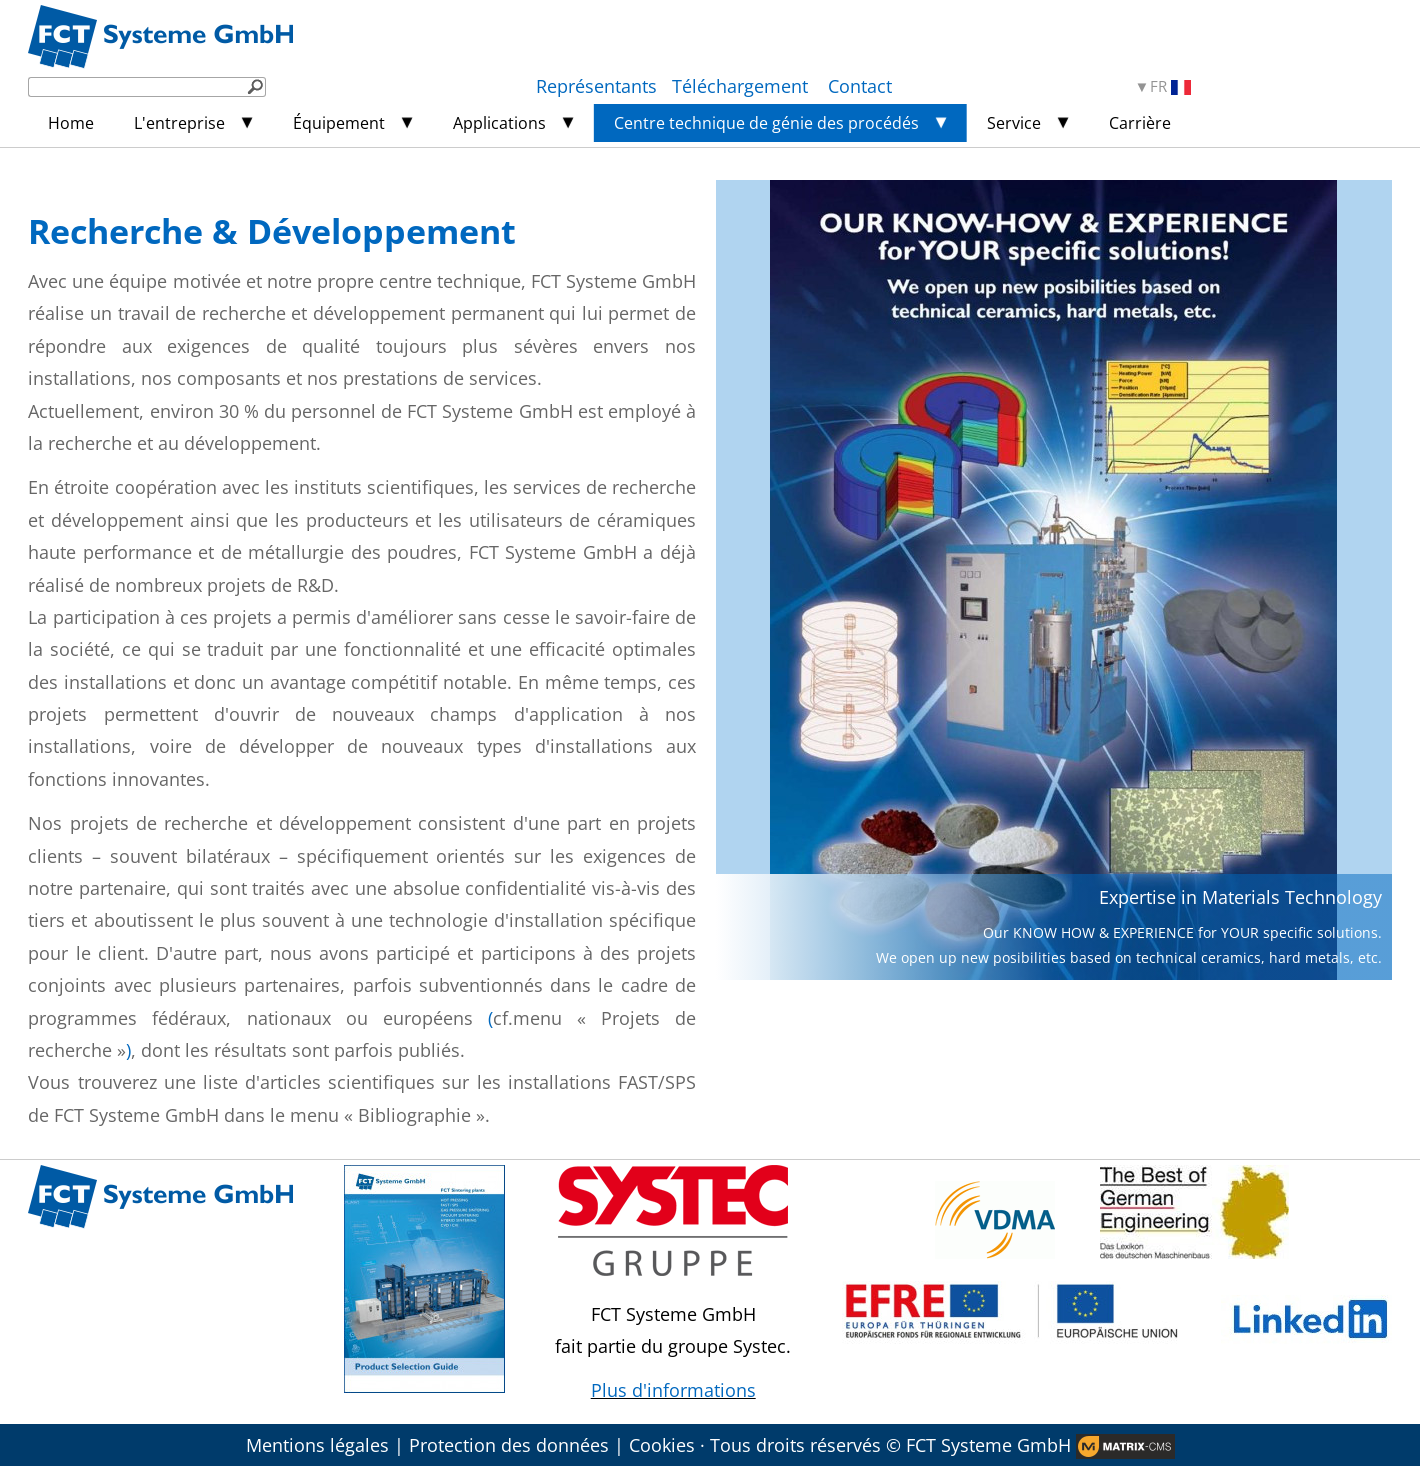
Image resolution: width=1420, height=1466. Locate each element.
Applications (499, 123)
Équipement (339, 123)
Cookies (662, 1445)
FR (1170, 86)
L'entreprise (179, 123)
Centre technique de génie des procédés (766, 123)
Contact (860, 86)
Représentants (596, 86)
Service (1014, 123)
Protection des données (509, 1445)
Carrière (1140, 123)
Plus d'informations (673, 1390)
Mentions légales (317, 1445)
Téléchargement (742, 86)
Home (71, 123)
